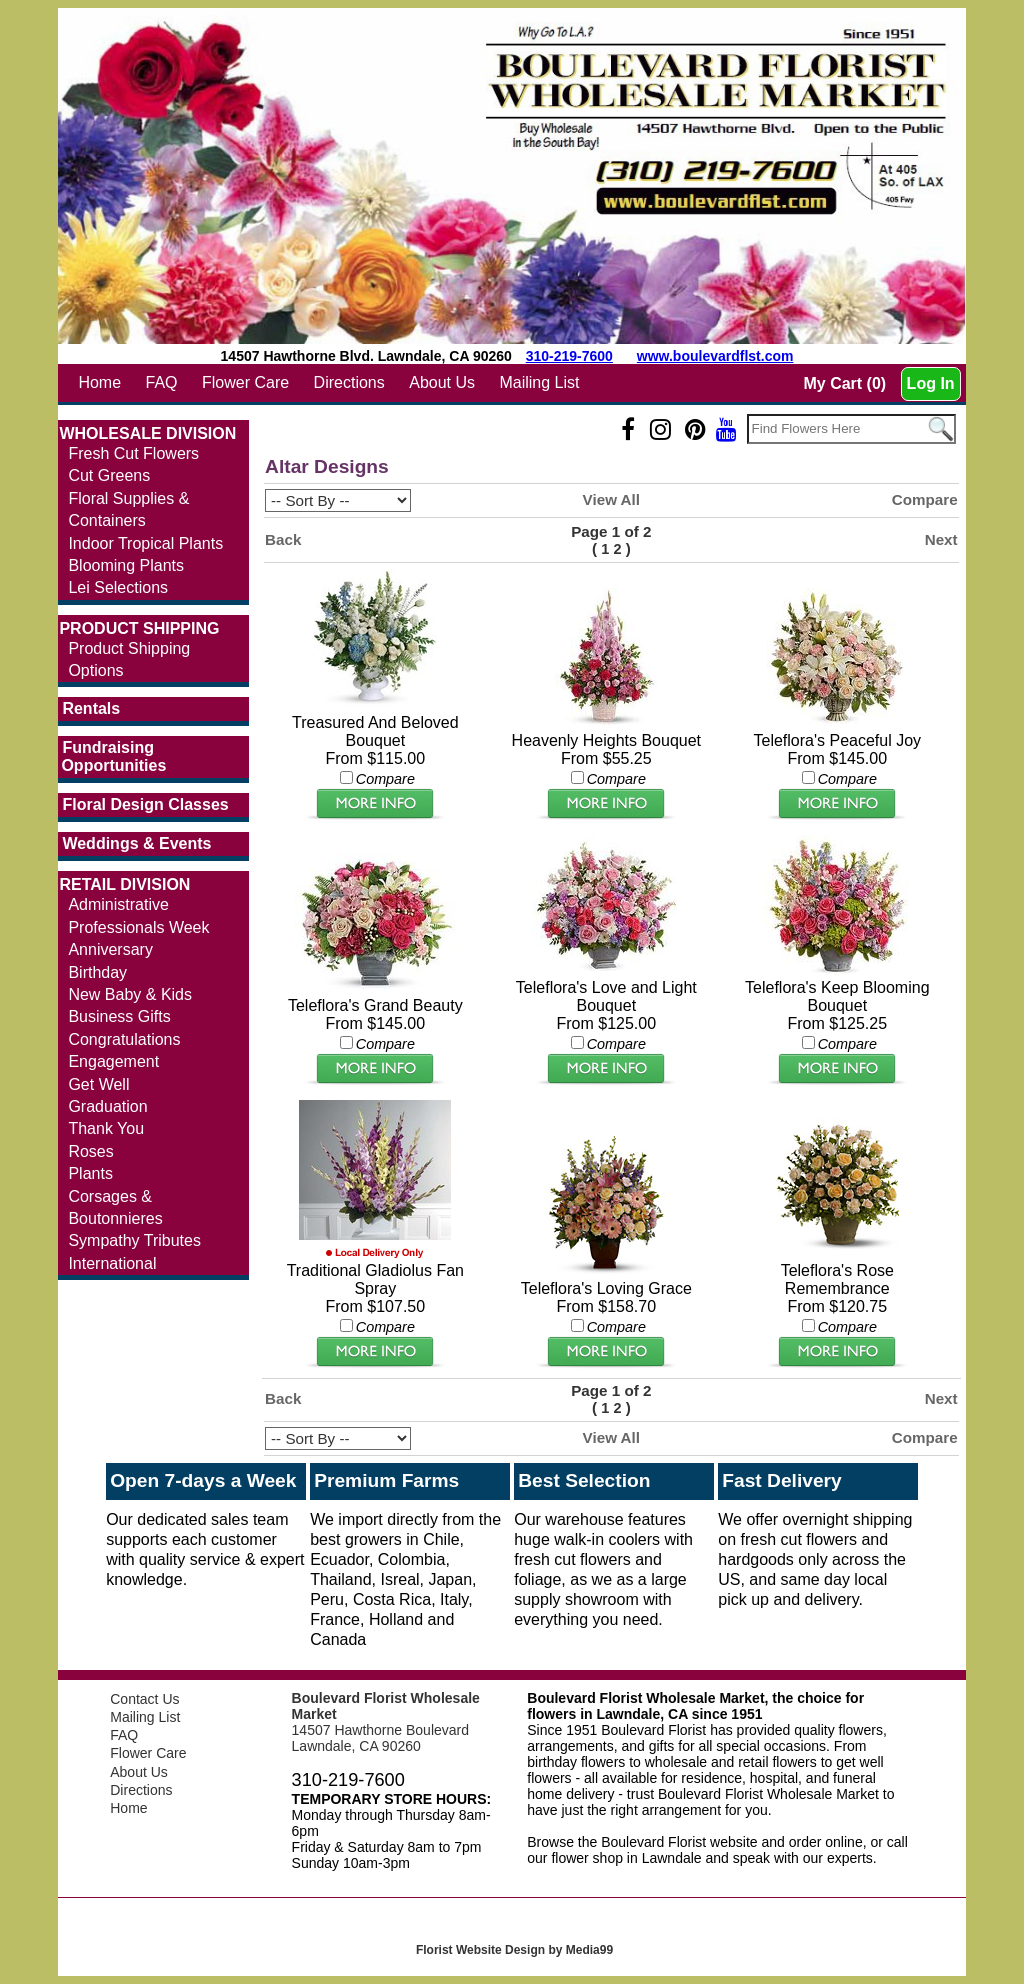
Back (283, 539)
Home (99, 382)
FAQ (162, 382)
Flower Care (245, 382)
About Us (442, 382)
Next (941, 539)
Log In (931, 383)
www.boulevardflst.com (715, 356)
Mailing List (539, 382)
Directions (349, 382)
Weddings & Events (136, 843)
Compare (925, 499)
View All (611, 499)
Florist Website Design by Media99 (514, 1950)
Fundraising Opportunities (113, 756)
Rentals (91, 708)
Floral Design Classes (145, 804)
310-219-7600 (569, 356)
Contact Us (144, 1699)
